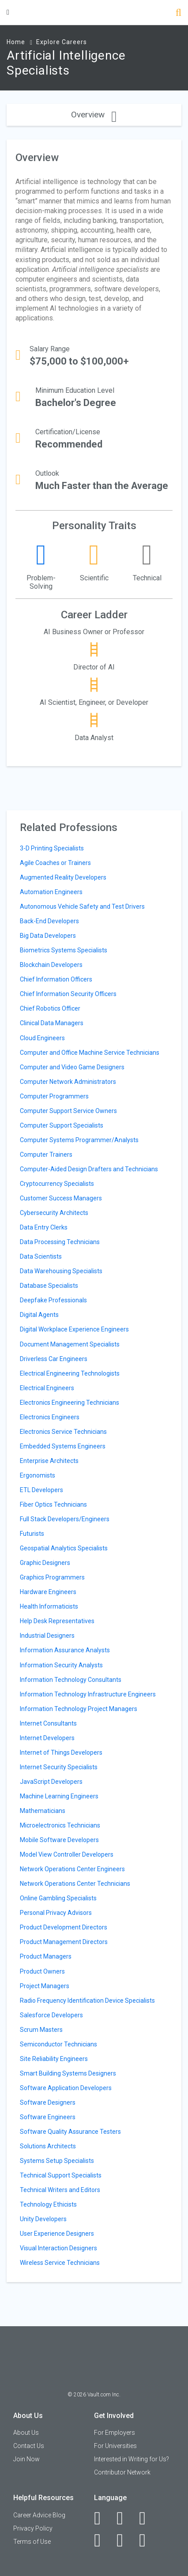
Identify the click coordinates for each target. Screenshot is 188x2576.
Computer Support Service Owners (68, 1110)
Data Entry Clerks (44, 1227)
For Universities (115, 2445)
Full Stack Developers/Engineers (64, 1519)
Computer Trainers (46, 1154)
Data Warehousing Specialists (61, 1271)
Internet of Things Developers (61, 1752)
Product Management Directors (64, 1941)
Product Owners (42, 1971)
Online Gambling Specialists (58, 1898)
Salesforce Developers (51, 2015)
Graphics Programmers (52, 1577)
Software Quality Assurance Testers (70, 2131)
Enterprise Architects (49, 1460)
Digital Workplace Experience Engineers (74, 1329)
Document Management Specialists (70, 1344)
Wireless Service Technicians (60, 2262)
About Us (26, 2432)
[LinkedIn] (125, 2518)
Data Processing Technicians (60, 1241)
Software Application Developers (66, 2087)
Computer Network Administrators (68, 1081)
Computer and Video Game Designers (72, 1067)
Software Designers (47, 2102)
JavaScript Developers (51, 1781)
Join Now (26, 2459)
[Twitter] (147, 2518)
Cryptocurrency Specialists (57, 1183)
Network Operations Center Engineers (72, 1869)
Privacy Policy (33, 2528)
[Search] (178, 13)
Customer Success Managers (61, 1198)
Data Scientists (41, 1256)
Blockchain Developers (51, 964)
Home (16, 41)
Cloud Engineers (42, 1038)
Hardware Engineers (48, 1591)
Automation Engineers (51, 891)
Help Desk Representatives (57, 1621)
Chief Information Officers (56, 979)
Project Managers (44, 1985)
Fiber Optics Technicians (53, 1504)
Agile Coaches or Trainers (55, 862)
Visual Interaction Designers (58, 2248)
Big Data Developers (48, 935)
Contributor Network (122, 2472)
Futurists (32, 1533)
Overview (94, 114)
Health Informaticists (49, 1606)
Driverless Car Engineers (53, 1358)
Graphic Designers (45, 1562)
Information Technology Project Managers (78, 1708)
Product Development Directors (63, 1927)
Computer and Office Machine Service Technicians (89, 1052)
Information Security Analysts (61, 1665)
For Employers (114, 2432)
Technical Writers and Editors (60, 2189)
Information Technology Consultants (70, 1679)
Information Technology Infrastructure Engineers (88, 1694)
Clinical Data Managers (51, 1023)
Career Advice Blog (39, 2515)
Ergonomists (37, 1475)
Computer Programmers (54, 1096)
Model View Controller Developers (66, 1854)
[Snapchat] (147, 2540)
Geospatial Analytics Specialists (64, 1548)
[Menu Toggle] (8, 12)
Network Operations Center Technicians (75, 1883)
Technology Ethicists (48, 2204)
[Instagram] (102, 2540)
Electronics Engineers (49, 1417)
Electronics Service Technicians (63, 1431)
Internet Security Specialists (59, 1767)
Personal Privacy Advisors (56, 1912)
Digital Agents (39, 1314)
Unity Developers (43, 2219)
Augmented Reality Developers (63, 877)
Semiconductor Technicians (58, 2044)
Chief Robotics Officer (50, 1008)
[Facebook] (102, 2518)
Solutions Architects (48, 2146)
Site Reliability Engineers (54, 2058)
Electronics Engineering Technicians (69, 1402)
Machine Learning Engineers (59, 1796)
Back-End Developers (49, 921)
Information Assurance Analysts (65, 1650)
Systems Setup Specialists (57, 2160)
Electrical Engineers (47, 1387)
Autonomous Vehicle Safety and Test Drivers (82, 906)
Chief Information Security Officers (68, 993)
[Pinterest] (125, 2540)
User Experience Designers (57, 2233)
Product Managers (45, 1956)
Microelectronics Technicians (60, 1825)
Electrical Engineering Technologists (70, 1373)
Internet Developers (47, 1737)
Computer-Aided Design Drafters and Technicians (89, 1169)
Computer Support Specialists (61, 1125)
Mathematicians (42, 1810)
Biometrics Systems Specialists (63, 950)
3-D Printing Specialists (52, 848)
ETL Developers (41, 1489)
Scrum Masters (41, 2029)
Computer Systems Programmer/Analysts (79, 1139)
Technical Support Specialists (61, 2175)
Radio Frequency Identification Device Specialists (87, 2000)
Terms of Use (32, 2541)
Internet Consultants (48, 1723)
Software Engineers (47, 2117)
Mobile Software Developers (59, 1839)
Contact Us (28, 2445)
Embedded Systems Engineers (62, 1446)
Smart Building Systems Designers (68, 2073)
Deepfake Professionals (53, 1300)
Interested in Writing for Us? (131, 2459)
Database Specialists (49, 1285)
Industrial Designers (47, 1635)
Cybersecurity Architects (54, 1212)
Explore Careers (61, 41)
